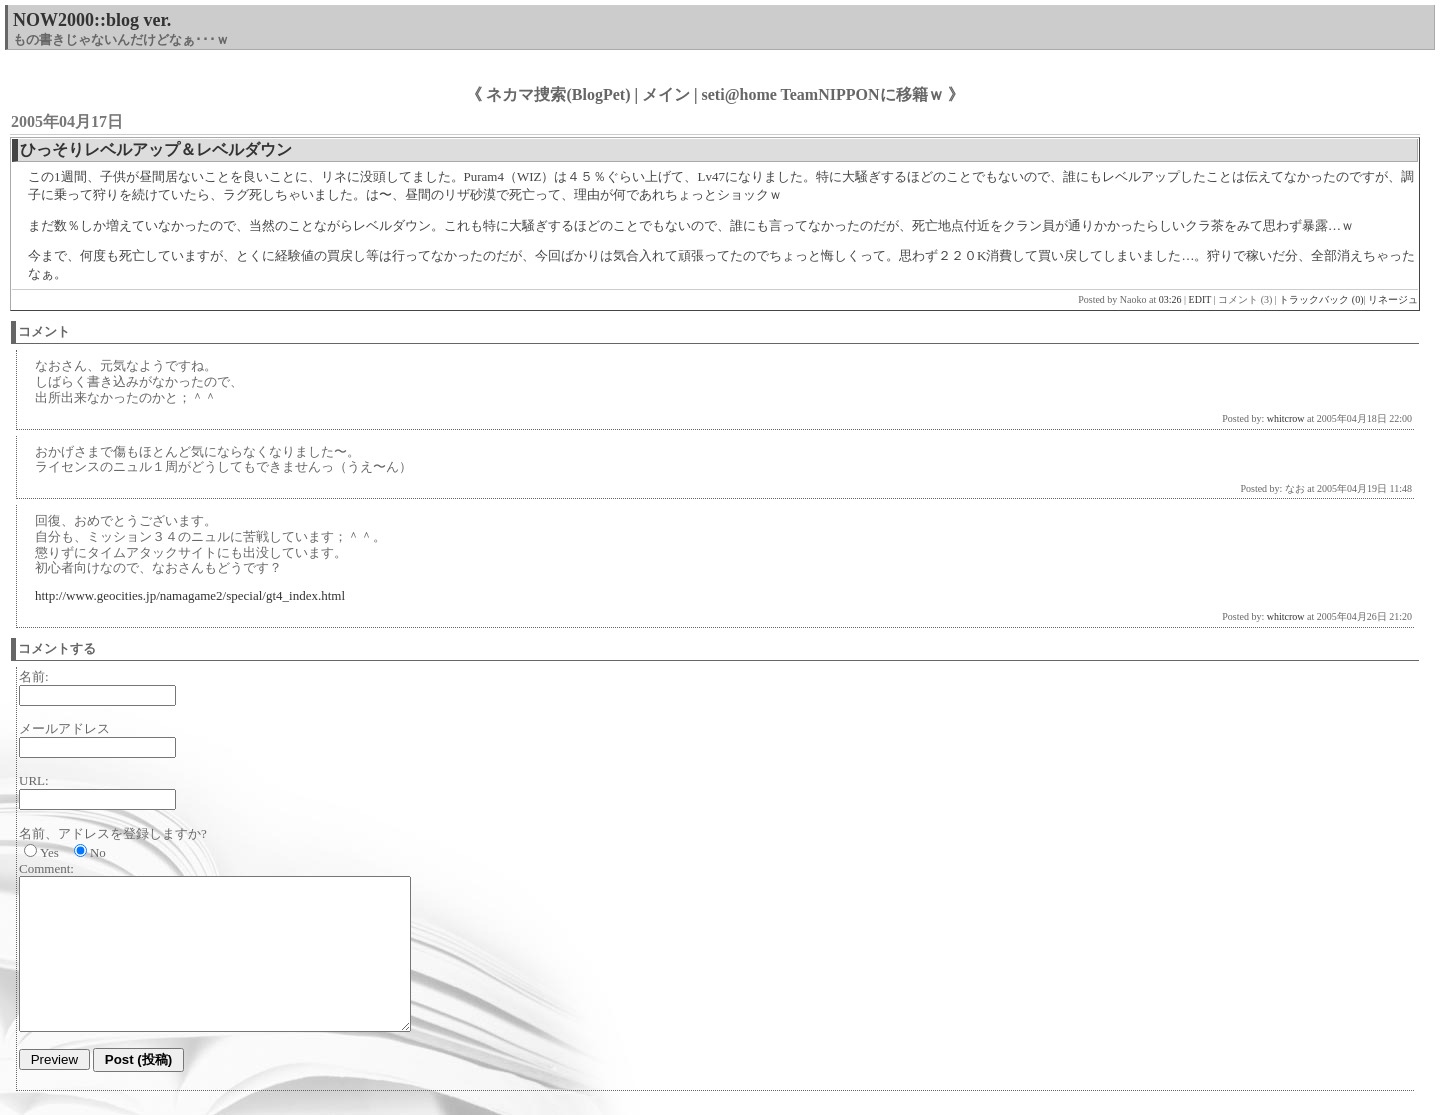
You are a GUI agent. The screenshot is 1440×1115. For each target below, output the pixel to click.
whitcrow (1286, 418)
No (98, 852)
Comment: (46, 868)
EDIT (1200, 299)
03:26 (1170, 299)
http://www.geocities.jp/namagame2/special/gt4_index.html (190, 595)
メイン (666, 94)
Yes (49, 852)
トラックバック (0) (1321, 299)
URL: (34, 780)
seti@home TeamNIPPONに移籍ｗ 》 (833, 94)
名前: (34, 676)
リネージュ (1393, 299)
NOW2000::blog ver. (92, 20)
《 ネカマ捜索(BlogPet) (548, 94)
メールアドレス (64, 728)
